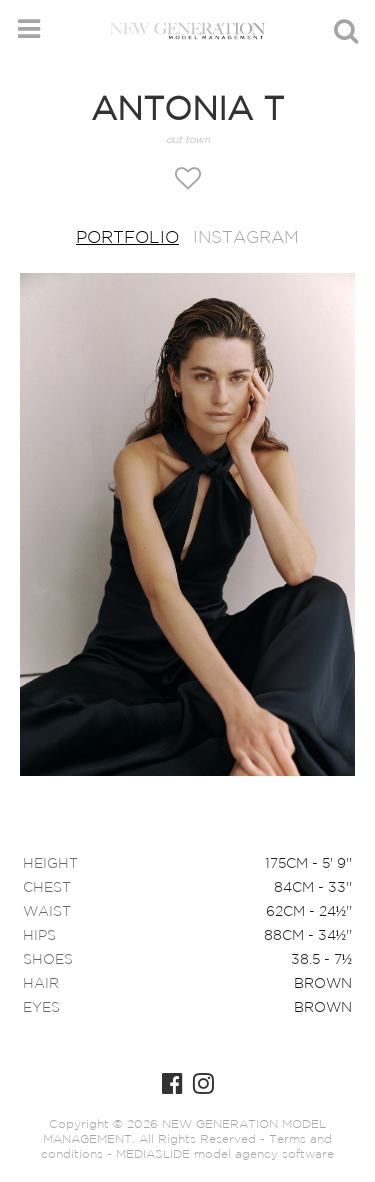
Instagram (246, 238)
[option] (187, 526)
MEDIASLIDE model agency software (225, 1154)
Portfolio (127, 238)
